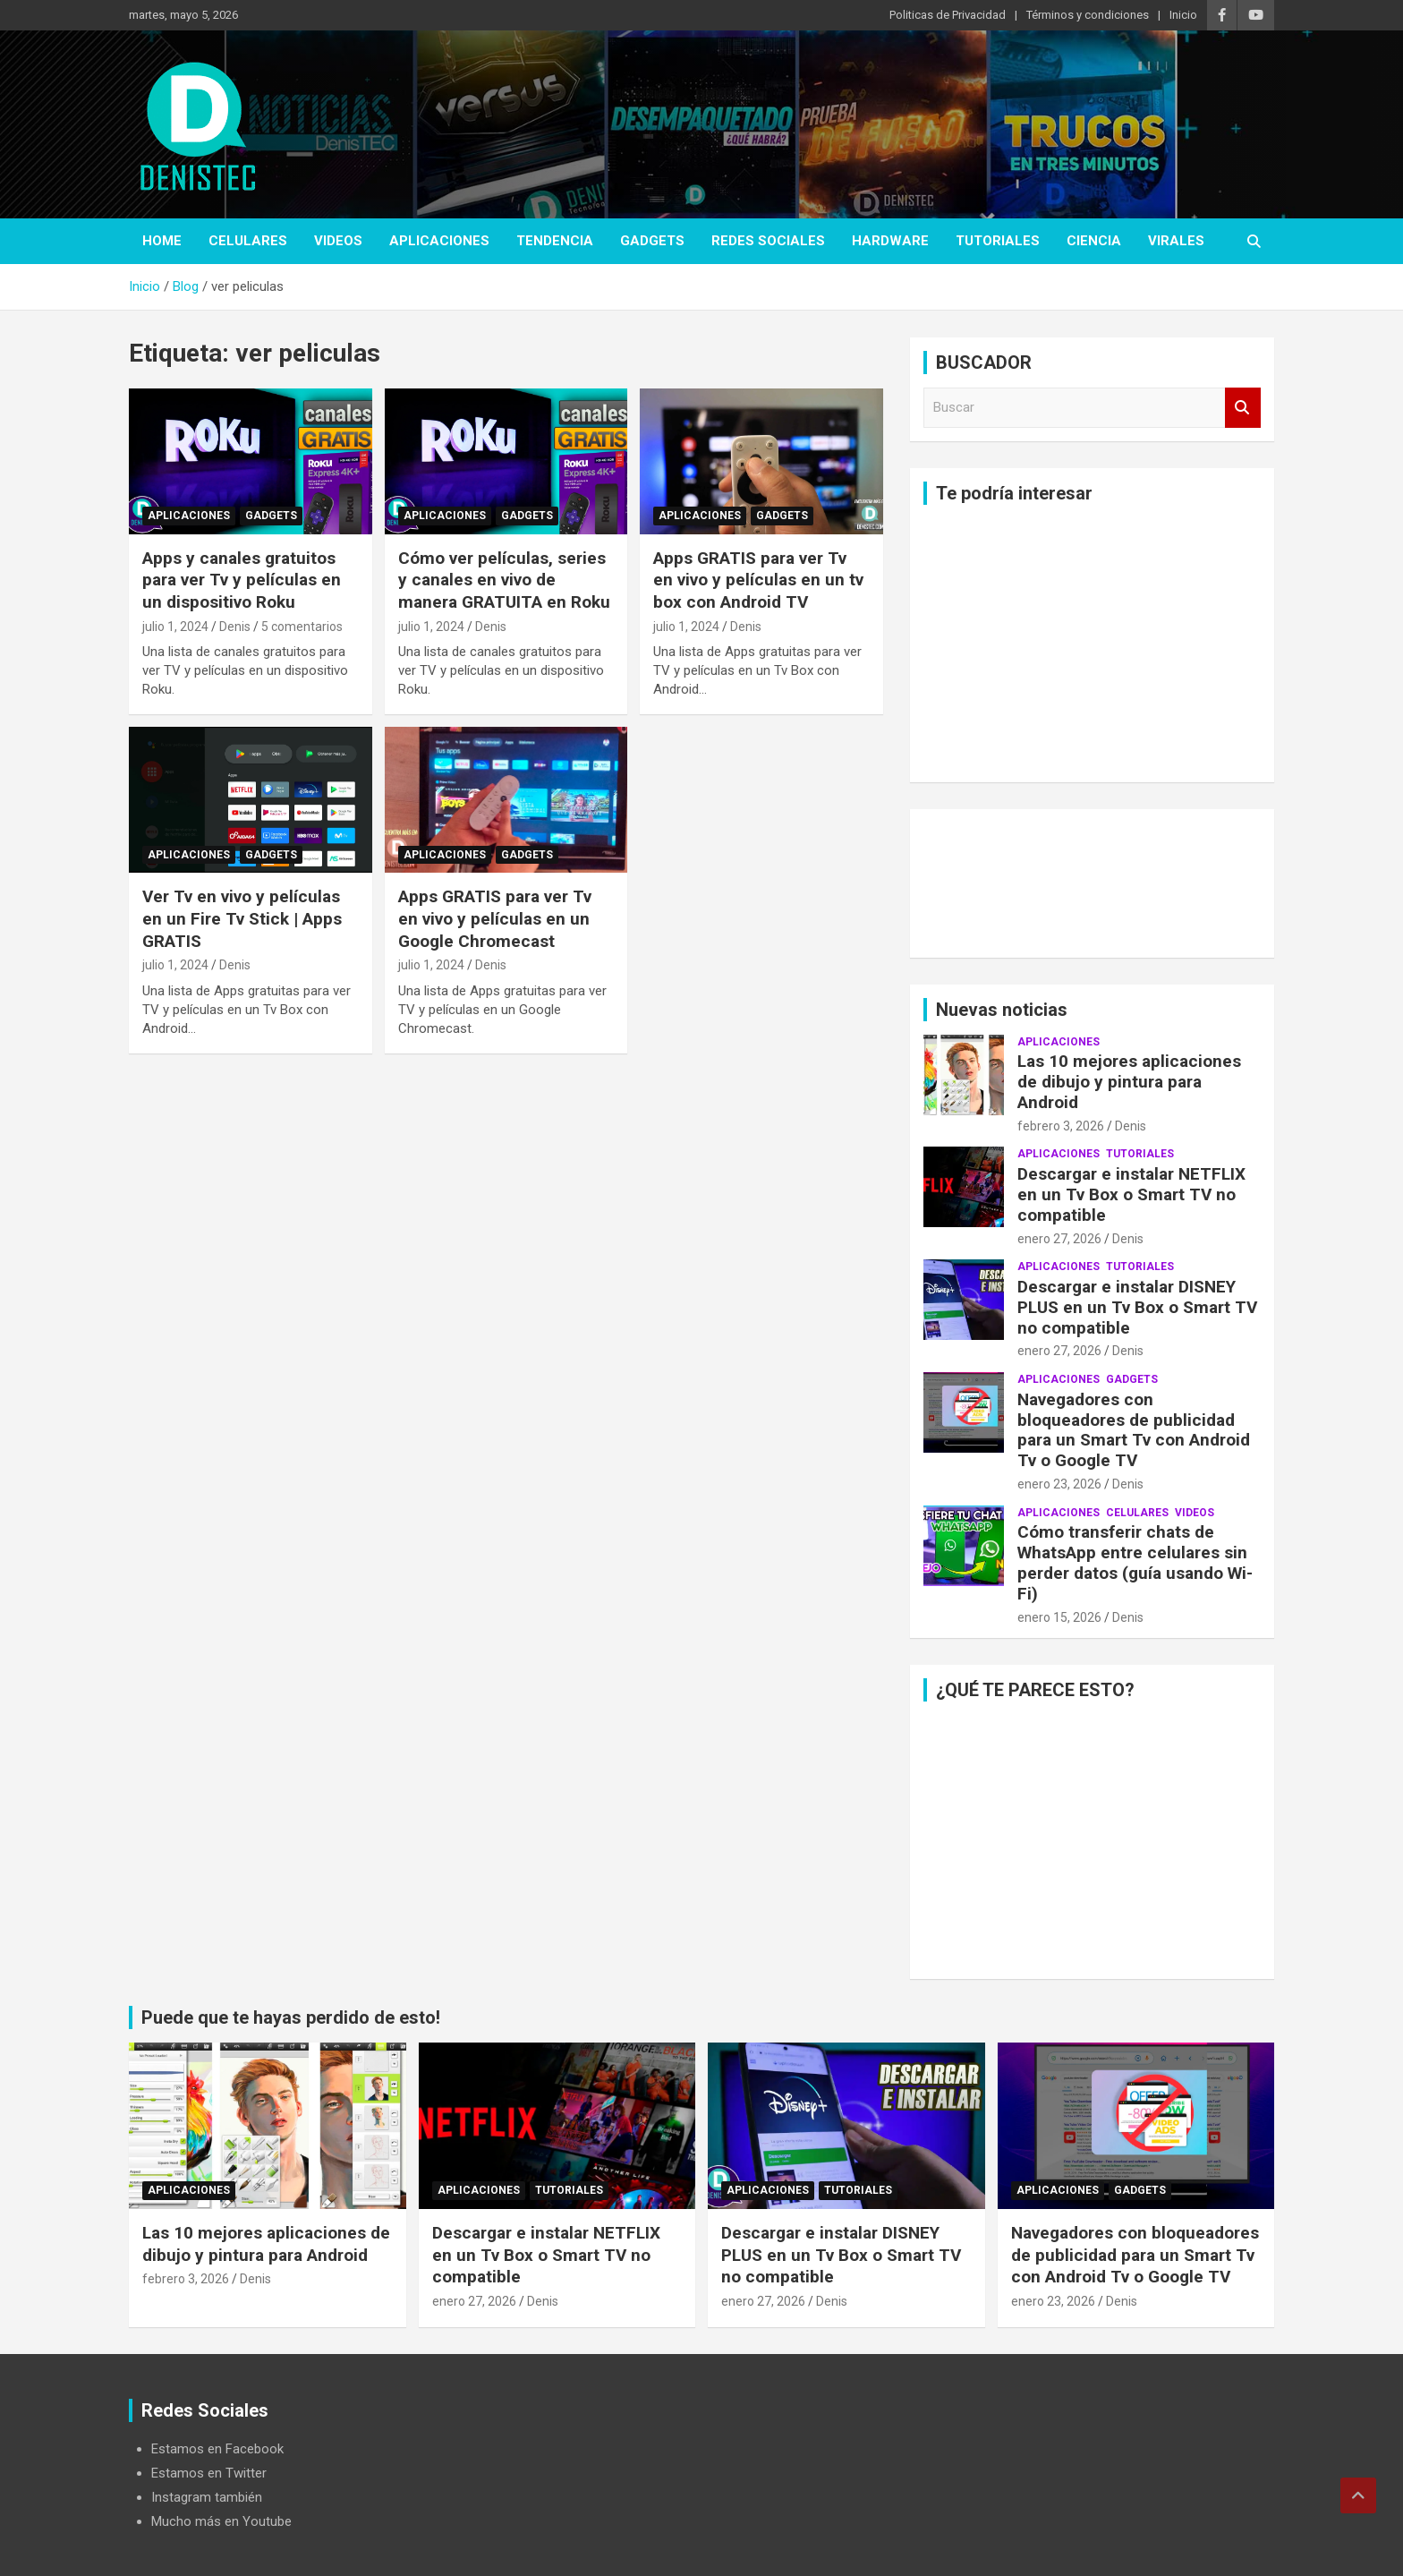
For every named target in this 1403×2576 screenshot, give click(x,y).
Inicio (1183, 14)
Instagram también (206, 2497)
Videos (338, 241)
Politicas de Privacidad (947, 14)
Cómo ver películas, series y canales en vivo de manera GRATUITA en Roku (504, 580)
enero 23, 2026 (1059, 1484)
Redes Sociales (768, 241)
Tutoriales (998, 241)
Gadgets (652, 241)
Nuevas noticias (1001, 1009)
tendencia (554, 241)
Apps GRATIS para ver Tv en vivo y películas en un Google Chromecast (494, 918)
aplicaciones (439, 241)
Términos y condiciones (1087, 14)
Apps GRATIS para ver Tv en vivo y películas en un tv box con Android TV (758, 580)
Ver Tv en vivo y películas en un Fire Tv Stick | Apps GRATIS (242, 918)
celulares (247, 241)
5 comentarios (302, 626)
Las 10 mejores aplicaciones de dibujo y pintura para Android (1129, 1082)
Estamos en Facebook (217, 2449)
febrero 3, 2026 (1060, 1126)
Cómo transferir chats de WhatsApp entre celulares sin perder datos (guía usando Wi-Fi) (1135, 1562)
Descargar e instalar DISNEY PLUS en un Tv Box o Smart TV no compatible (1137, 1307)
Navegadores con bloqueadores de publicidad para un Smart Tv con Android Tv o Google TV (1133, 1430)
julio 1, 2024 (175, 626)
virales (1176, 241)
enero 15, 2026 (1059, 1617)
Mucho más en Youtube (221, 2521)
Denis (235, 626)
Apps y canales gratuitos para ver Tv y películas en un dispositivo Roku (241, 580)
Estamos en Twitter (209, 2473)
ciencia (1094, 241)
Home (162, 241)
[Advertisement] (1092, 643)
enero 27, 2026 (1059, 1239)
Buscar (1243, 408)
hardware (890, 241)
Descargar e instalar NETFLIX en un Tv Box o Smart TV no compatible (1131, 1194)
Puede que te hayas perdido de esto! (290, 2017)
